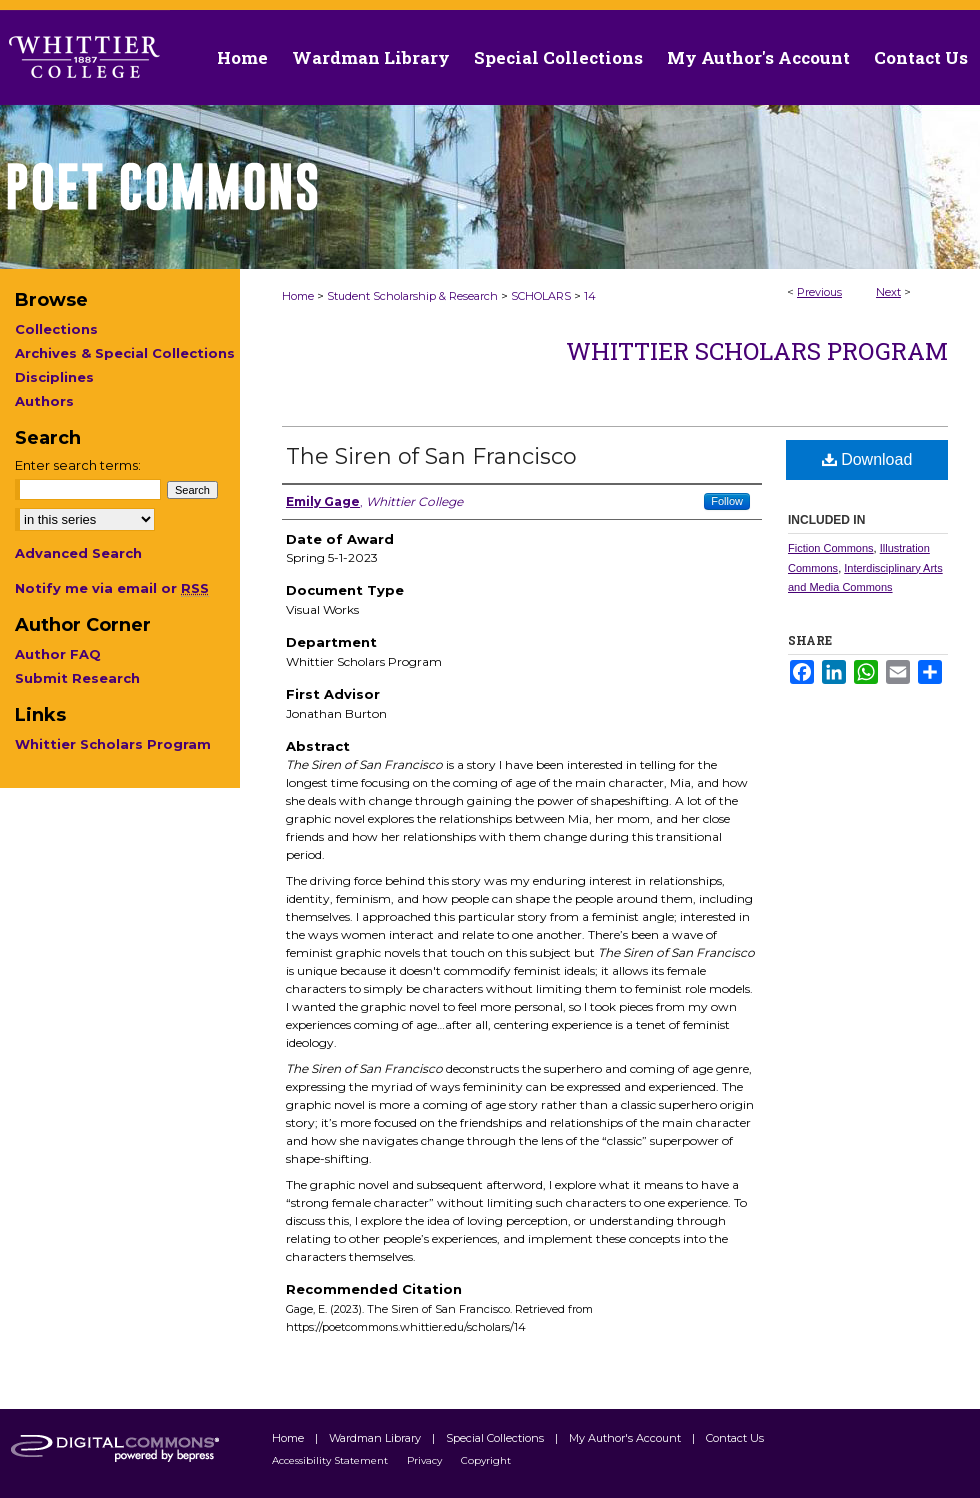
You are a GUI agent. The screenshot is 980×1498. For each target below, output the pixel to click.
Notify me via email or (112, 588)
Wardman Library (376, 1438)
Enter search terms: (78, 465)
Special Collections (496, 1438)
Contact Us (921, 57)
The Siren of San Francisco (431, 456)
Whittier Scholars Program (757, 351)
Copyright (486, 1460)
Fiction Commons (831, 548)
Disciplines (54, 377)
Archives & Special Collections (125, 353)
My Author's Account (626, 1438)
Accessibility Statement (331, 1460)
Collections (56, 329)
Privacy (426, 1460)
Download (867, 459)
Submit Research (77, 678)
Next (888, 292)
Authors (44, 401)
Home (298, 296)
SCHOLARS (541, 296)
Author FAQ (58, 654)
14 (590, 296)
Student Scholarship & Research (412, 296)
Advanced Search (78, 553)
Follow (727, 501)
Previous (819, 292)
